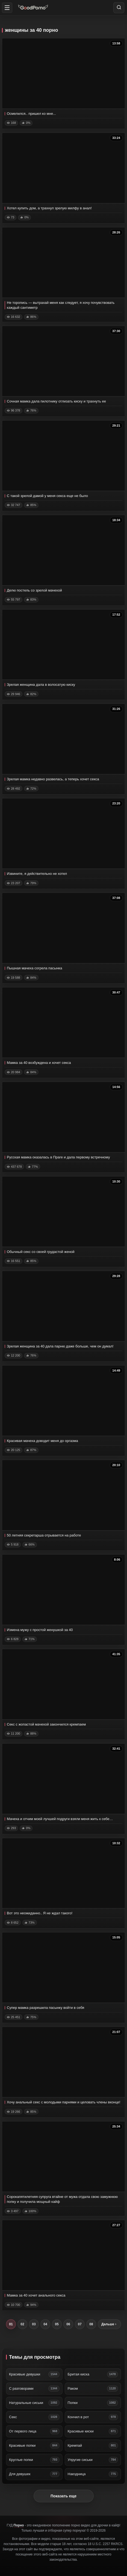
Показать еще (63, 2496)
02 (22, 2324)
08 (91, 2324)
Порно (19, 2525)
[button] (7, 7)
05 (56, 2324)
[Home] (33, 7)
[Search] (118, 7)
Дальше (109, 2324)
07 (79, 2324)
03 (34, 2324)
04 (45, 2324)
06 (68, 2324)
